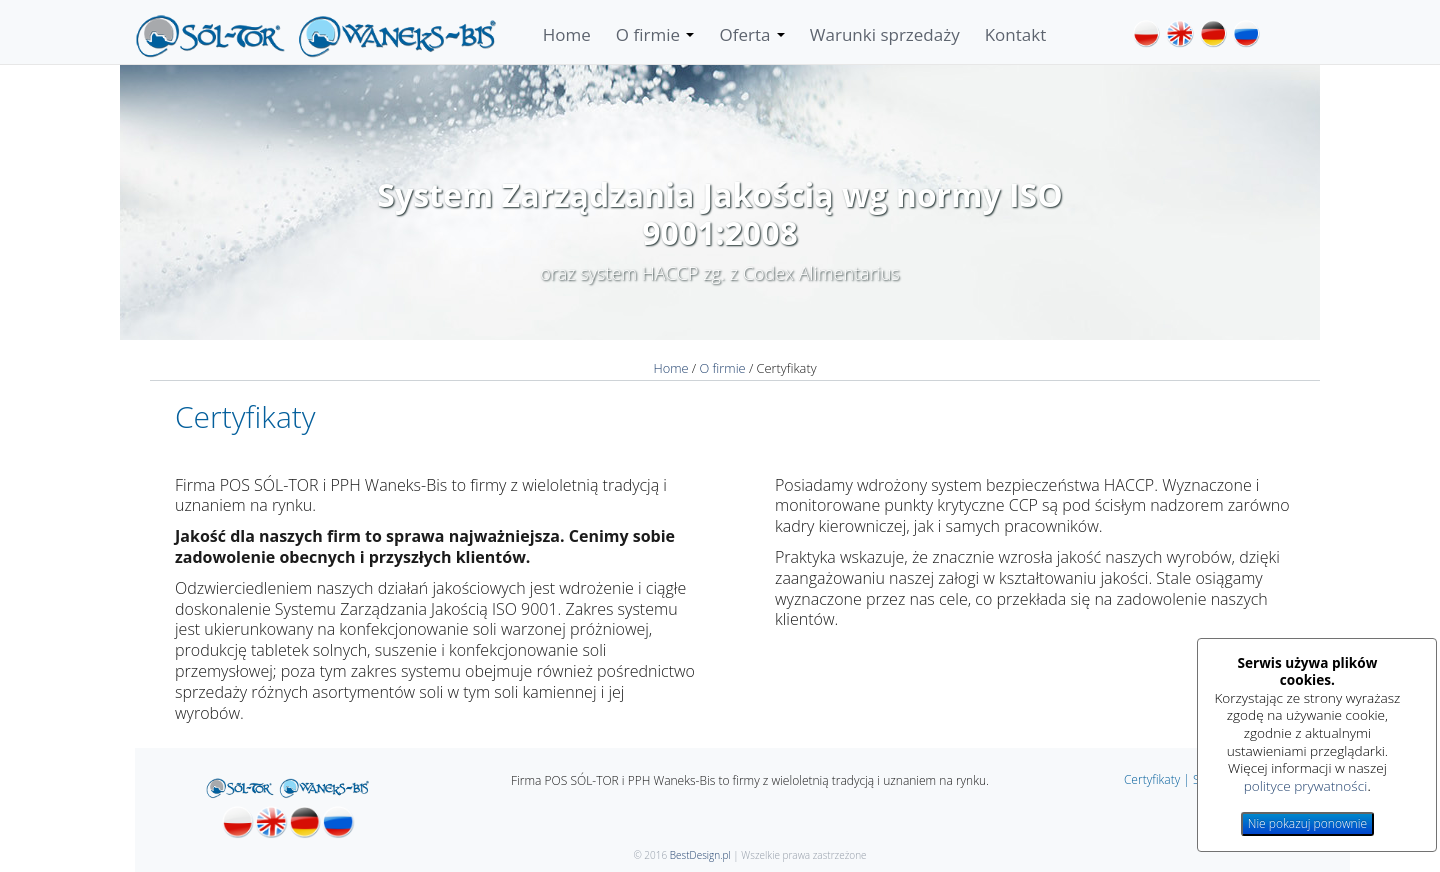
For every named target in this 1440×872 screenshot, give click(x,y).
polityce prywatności (1306, 785)
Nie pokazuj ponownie (1307, 823)
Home (567, 34)
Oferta (751, 34)
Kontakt (1016, 34)
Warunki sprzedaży (885, 34)
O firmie (655, 34)
